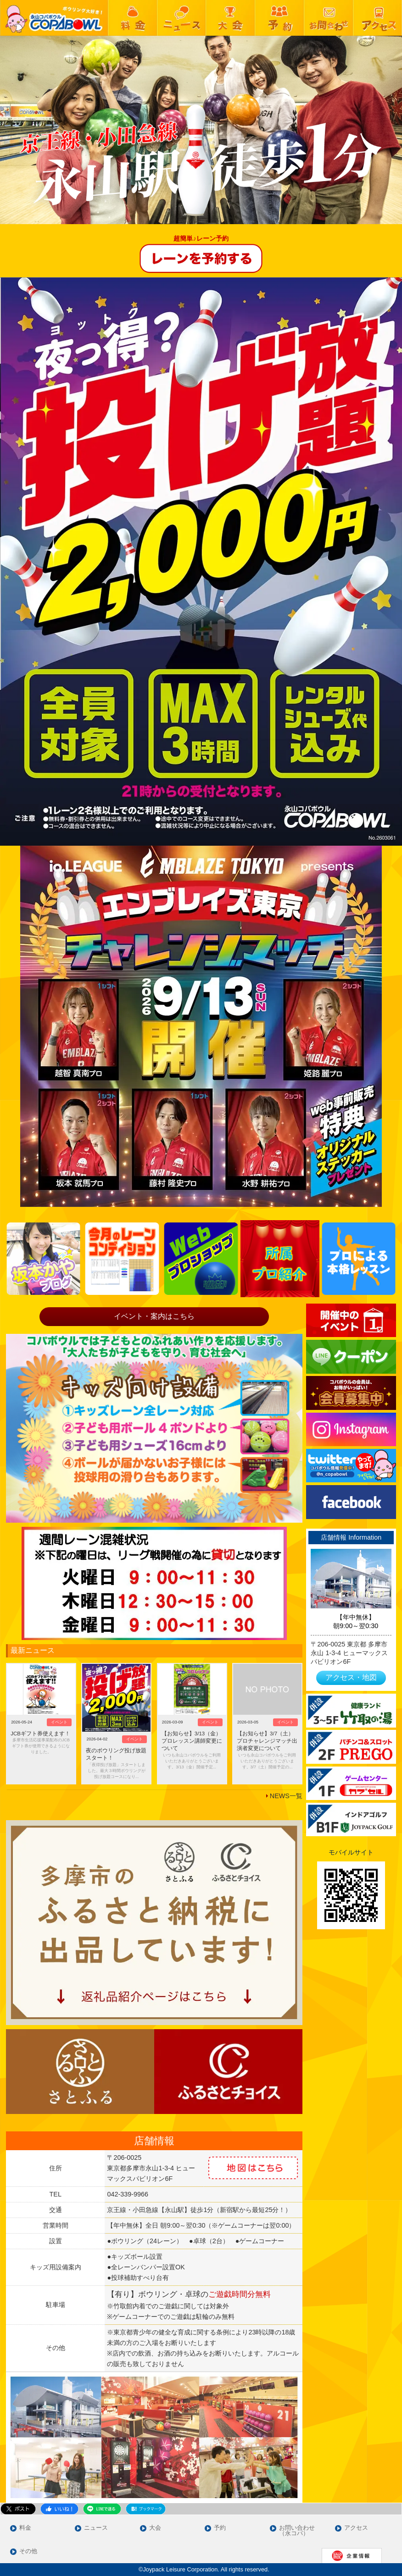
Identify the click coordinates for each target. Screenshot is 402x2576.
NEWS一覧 (286, 1796)
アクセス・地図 (351, 1677)
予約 (220, 2528)
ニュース (96, 2528)
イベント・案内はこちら (154, 1316)
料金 (25, 2528)
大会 (155, 2528)
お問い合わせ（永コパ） (297, 2531)
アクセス (356, 2528)
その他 (28, 2551)
